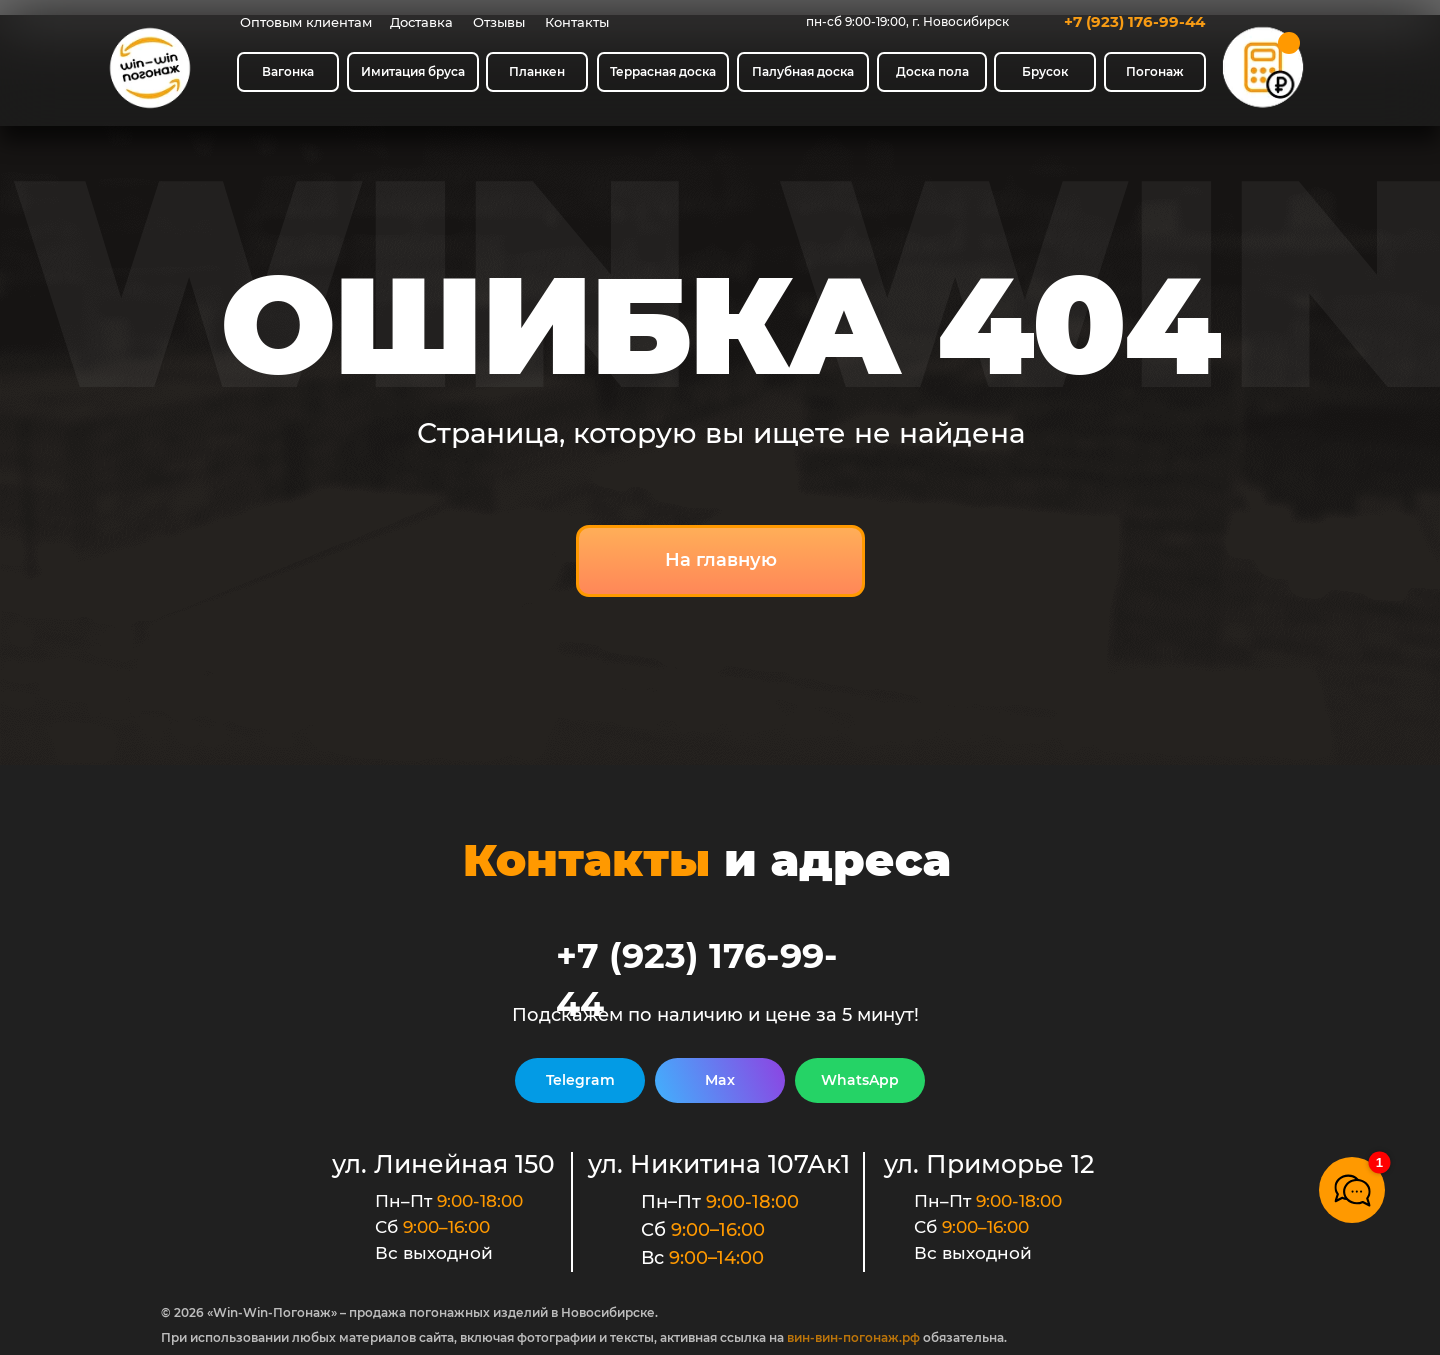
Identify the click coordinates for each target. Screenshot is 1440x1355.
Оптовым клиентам (306, 22)
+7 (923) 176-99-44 (1134, 21)
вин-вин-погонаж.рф (853, 1337)
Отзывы (499, 22)
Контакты (577, 22)
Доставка (421, 22)
